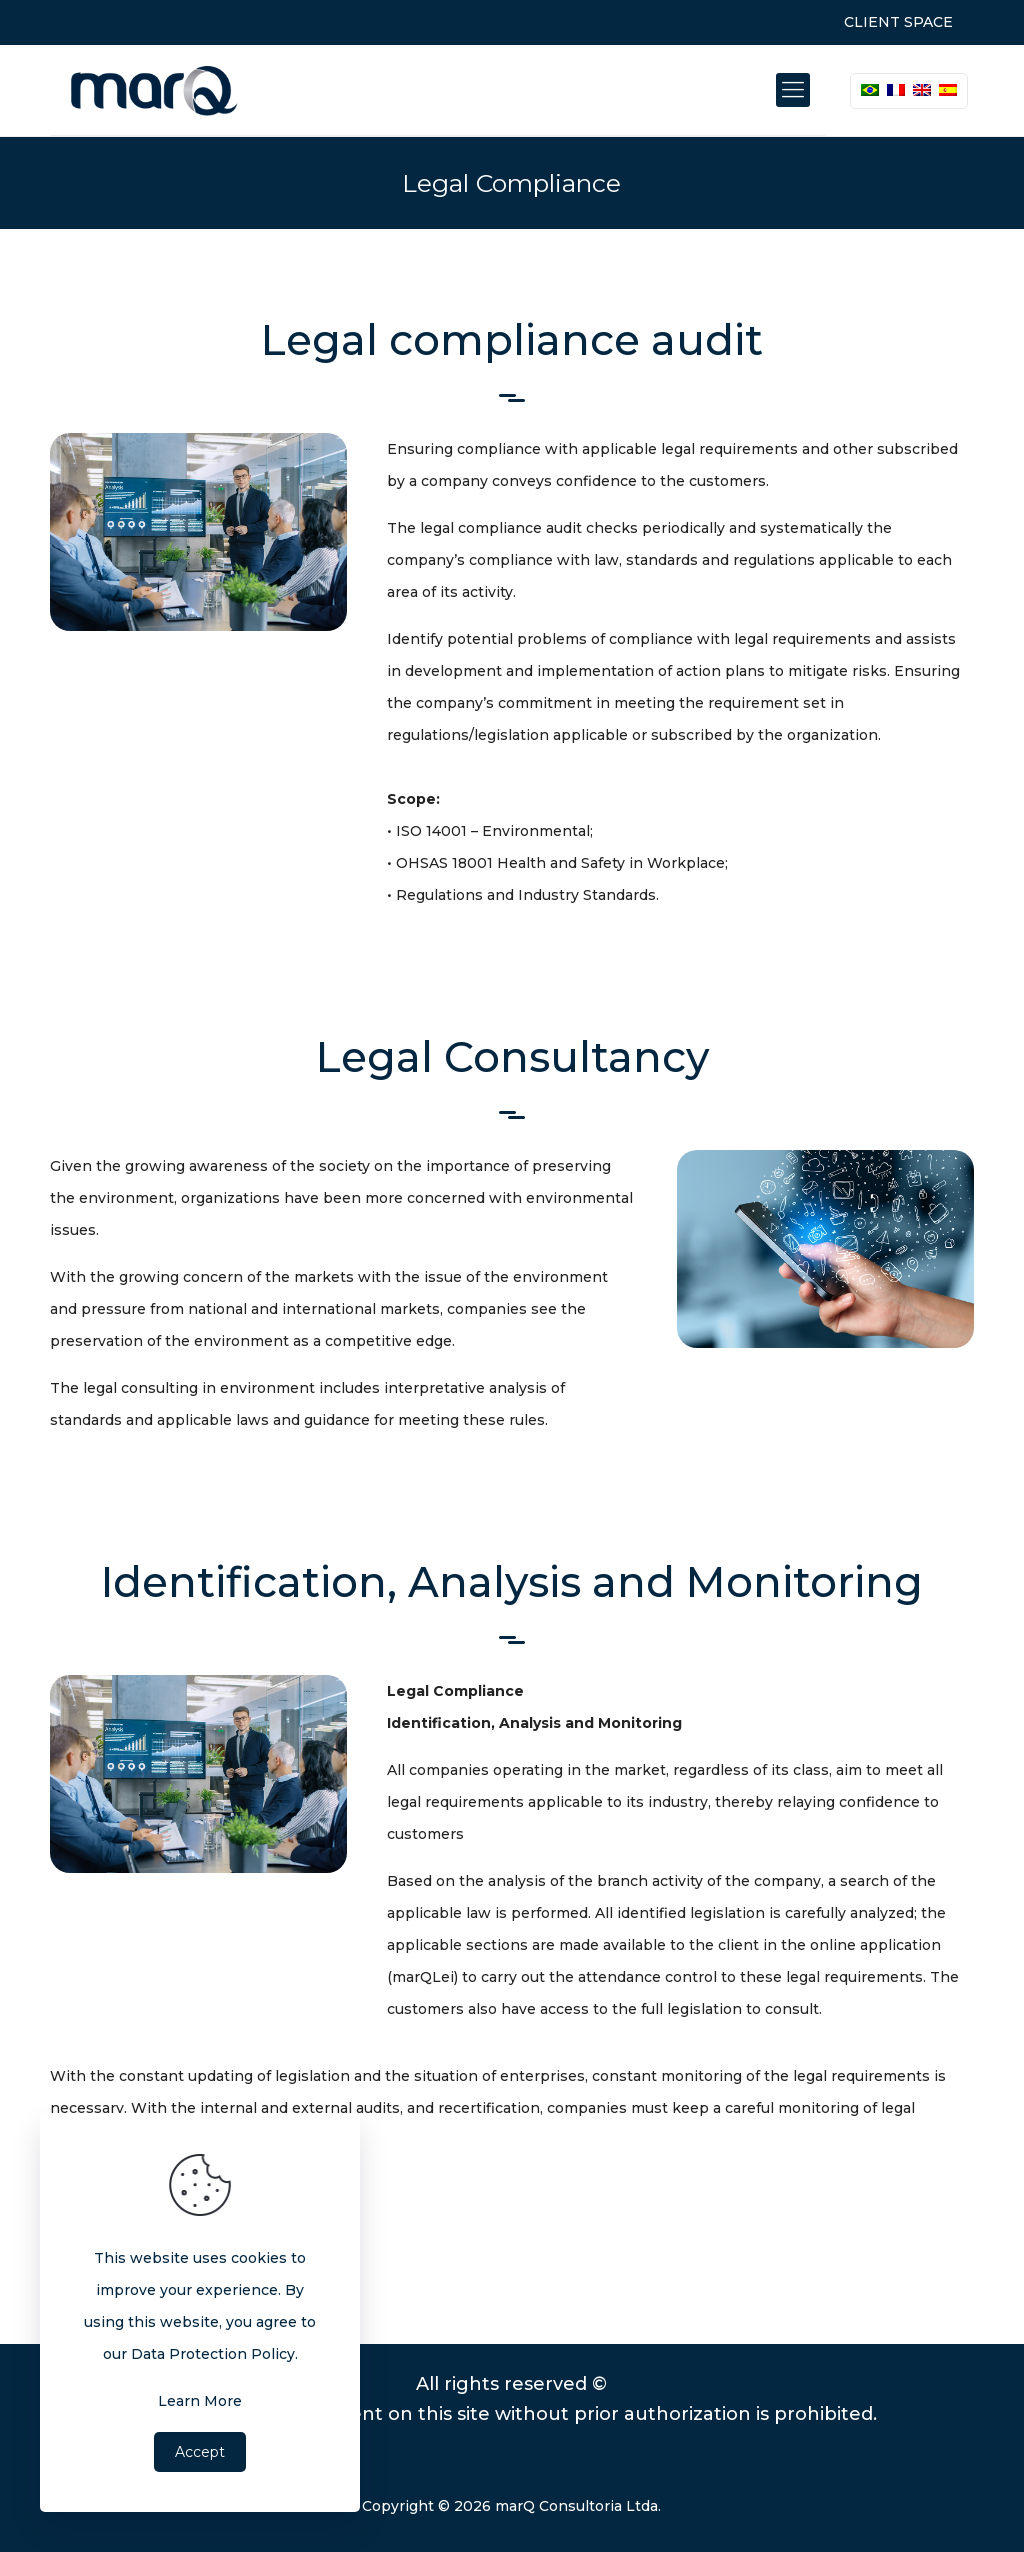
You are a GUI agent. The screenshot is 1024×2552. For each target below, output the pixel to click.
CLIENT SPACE (898, 22)
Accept (200, 2452)
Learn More (200, 2401)
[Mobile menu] (793, 90)
